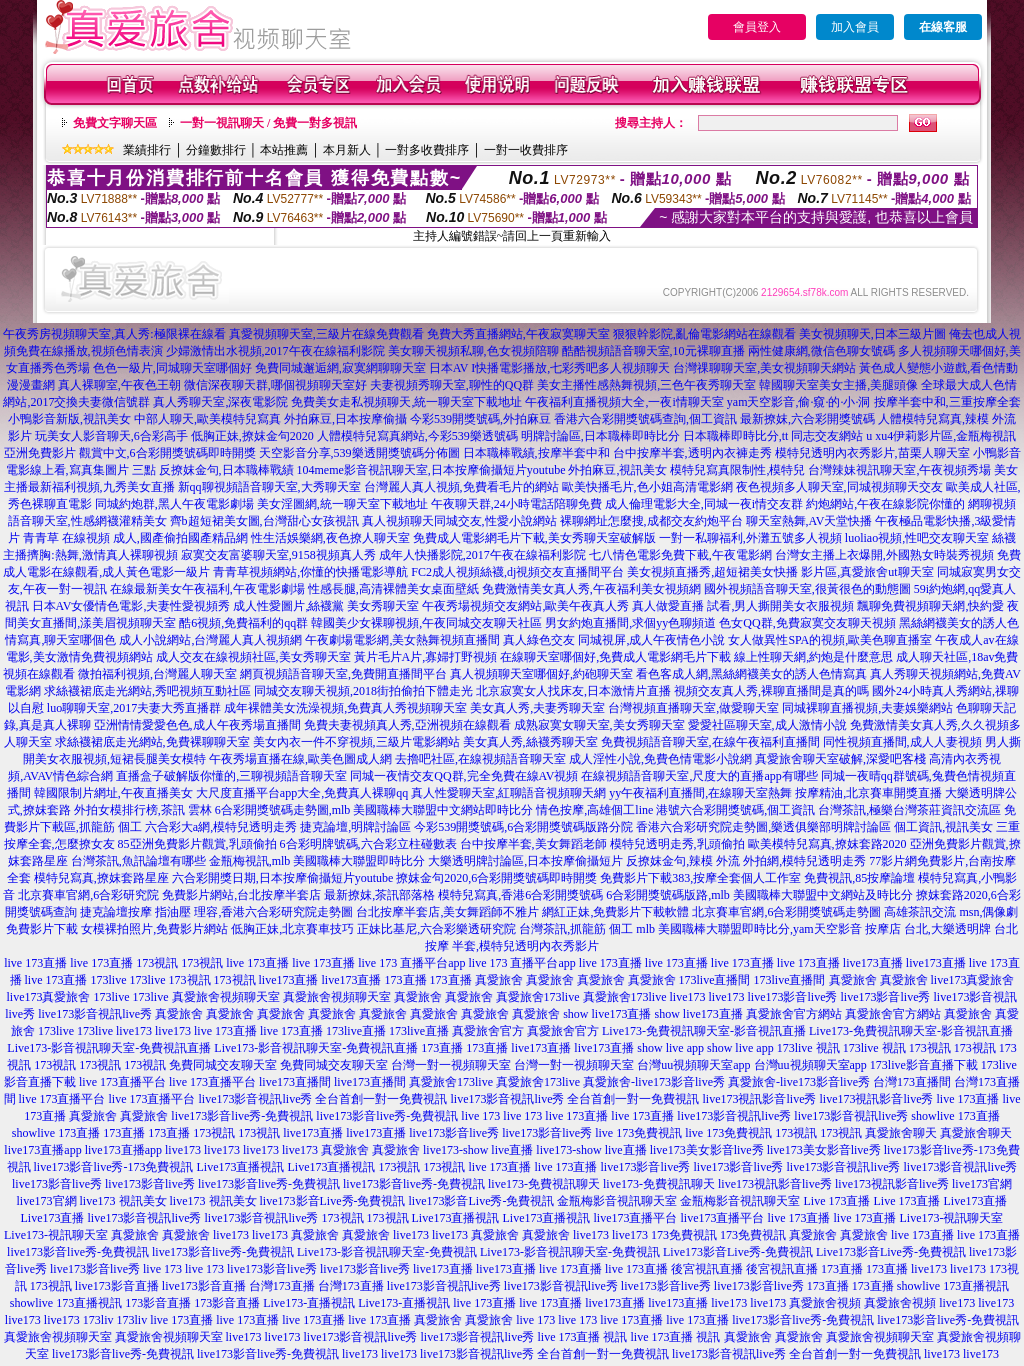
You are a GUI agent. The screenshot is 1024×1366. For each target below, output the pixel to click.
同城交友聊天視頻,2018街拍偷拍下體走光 (363, 691)
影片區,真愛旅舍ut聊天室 (867, 572)
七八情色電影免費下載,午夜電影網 (680, 555)
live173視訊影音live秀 (760, 1099)
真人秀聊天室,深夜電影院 (220, 402)
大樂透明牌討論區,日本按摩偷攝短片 (525, 861)
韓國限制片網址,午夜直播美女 (113, 793)
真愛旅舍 (499, 980)
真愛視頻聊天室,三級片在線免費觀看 (326, 334)
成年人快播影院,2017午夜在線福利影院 (482, 555)
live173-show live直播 (478, 1150)
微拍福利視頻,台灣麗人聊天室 (157, 674)
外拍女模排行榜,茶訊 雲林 (143, 810)
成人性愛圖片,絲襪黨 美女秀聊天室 (326, 606)
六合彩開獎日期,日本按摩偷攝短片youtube (283, 878)
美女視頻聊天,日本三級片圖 (872, 334)
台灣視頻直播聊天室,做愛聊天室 (693, 708)
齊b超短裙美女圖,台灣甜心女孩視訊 (264, 521)
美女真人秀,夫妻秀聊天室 (537, 708)
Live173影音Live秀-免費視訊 (738, 1252)
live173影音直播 (117, 1286)
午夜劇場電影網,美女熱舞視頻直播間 (402, 640)
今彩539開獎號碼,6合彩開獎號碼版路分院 (523, 827)
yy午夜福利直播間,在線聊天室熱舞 (700, 793)
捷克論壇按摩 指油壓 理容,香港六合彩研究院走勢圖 (216, 912)
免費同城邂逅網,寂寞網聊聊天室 (340, 368)
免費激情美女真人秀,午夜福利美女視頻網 (591, 589)
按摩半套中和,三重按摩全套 (947, 402)
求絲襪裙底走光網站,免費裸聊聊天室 (152, 742)
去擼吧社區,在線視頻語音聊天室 (480, 759)
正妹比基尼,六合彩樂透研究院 (436, 929)
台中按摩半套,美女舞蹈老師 (533, 844)
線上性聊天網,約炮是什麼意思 (813, 657)
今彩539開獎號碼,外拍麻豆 (480, 419)
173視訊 (157, 963)
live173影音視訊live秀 (95, 1014)
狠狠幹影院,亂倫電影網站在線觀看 (704, 334)
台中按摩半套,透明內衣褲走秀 (692, 453)
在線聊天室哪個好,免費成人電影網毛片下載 (615, 657)
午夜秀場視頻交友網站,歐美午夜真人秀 (525, 606)
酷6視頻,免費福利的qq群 (243, 623)
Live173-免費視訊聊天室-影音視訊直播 (704, 1031)
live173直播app (42, 1150)
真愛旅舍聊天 (901, 1133)
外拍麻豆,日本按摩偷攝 (345, 419)
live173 (688, 997)
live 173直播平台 (122, 1082)
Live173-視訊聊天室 (952, 1218)
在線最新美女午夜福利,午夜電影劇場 (207, 589)
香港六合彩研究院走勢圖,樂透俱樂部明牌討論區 (763, 827)
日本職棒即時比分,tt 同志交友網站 (773, 436)
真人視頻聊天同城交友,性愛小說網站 (459, 521)
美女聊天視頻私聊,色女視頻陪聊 (473, 351)
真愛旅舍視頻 (825, 1303)
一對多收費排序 (427, 150)
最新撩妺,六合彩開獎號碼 (807, 419)
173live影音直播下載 (924, 1065)
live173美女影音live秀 (707, 1150)
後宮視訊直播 (707, 1269)
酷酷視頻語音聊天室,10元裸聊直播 (653, 351)
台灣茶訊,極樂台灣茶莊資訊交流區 (909, 810)
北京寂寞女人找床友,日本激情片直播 (573, 691)
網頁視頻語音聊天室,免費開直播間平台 (343, 674)
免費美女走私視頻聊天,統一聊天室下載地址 (406, 402)
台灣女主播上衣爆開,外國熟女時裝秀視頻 (884, 555)
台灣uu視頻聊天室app (693, 1065)
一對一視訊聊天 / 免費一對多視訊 (268, 123)
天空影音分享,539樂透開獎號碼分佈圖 (359, 453)
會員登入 (757, 27)
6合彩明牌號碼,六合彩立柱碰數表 (368, 844)
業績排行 (147, 150)
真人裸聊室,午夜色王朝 (119, 385)
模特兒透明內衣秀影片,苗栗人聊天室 (872, 453)
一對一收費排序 (526, 150)
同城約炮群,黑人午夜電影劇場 (174, 504)
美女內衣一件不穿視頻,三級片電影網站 (356, 742)
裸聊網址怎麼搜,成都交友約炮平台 (651, 521)
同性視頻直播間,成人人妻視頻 (902, 742)
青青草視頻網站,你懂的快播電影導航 (310, 572)
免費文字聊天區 (115, 123)
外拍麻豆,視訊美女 (617, 470)
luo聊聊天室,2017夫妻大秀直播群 (134, 708)
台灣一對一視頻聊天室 (451, 1065)
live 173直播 (35, 963)
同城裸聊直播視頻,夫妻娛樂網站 (867, 708)
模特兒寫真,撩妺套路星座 (101, 878)
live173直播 (873, 963)
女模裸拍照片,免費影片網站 (154, 929)
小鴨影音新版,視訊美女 (69, 419)
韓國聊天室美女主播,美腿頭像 (838, 385)
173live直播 (356, 1031)
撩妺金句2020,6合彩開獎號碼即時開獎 (496, 878)
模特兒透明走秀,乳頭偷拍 (677, 844)
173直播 (406, 980)
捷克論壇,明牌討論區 (355, 827)
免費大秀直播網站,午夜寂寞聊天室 (518, 334)
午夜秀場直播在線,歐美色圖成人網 (300, 759)
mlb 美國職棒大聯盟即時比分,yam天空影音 (748, 929)
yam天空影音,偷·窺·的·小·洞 (799, 402)
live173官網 (982, 1184)
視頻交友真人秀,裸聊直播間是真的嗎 (771, 691)
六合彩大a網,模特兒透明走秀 (221, 827)
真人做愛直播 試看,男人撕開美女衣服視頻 (743, 606)
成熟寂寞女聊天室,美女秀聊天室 (599, 725)
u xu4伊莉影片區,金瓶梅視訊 (941, 436)
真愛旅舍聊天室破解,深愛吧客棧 (840, 759)
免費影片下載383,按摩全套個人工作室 (700, 878)
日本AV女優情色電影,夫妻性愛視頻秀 (131, 606)
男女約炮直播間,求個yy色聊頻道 (630, 623)
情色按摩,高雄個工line (594, 810)
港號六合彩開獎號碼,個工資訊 (735, 810)
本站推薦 (284, 150)
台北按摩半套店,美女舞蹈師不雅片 (447, 912)
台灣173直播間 (912, 1082)
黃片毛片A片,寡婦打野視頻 (426, 657)
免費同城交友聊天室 (223, 1065)
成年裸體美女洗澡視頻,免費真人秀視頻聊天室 (345, 708)
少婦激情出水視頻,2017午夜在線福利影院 (275, 351)
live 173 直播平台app (411, 963)
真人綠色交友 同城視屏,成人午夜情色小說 (614, 640)
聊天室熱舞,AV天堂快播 (809, 521)
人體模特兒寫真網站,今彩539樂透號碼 (417, 436)
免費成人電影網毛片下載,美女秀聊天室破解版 (534, 538)
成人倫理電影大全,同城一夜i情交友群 (704, 504)
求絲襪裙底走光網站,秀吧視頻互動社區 (147, 691)
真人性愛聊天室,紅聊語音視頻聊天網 (508, 793)
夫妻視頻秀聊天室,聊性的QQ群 (452, 385)
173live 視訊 (808, 1048)
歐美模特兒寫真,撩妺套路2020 (827, 844)
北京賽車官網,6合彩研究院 (88, 895)
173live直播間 (715, 980)
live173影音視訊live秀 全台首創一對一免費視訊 (323, 1099)
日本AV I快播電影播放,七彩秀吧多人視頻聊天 (550, 368)
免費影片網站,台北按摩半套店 (241, 895)
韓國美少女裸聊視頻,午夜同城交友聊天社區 (426, 623)
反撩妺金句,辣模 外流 (683, 861)
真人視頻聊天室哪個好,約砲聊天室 (541, 674)
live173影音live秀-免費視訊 (242, 1116)
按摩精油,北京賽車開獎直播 (868, 793)
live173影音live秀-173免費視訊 (114, 1167)
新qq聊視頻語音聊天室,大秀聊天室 (269, 487)
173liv (98, 1320)
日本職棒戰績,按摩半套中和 (536, 453)
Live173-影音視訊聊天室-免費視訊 (387, 1252)
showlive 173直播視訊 (953, 1286)
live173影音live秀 (793, 997)
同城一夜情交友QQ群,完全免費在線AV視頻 (464, 776)
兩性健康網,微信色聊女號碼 (821, 351)
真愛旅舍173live (538, 997)
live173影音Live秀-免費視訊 (333, 1201)
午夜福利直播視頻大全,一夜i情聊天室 (624, 402)
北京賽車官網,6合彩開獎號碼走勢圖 (786, 912)
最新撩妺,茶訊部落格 (379, 895)
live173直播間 (295, 1082)
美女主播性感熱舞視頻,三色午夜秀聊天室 (646, 385)
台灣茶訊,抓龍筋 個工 (576, 929)
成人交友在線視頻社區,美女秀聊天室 (253, 657)
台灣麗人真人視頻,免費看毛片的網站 (461, 487)
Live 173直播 (836, 1201)
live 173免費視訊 (638, 1133)
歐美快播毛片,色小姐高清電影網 (647, 487)
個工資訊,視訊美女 (943, 827)
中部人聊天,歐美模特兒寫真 (207, 419)
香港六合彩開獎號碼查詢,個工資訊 (645, 419)
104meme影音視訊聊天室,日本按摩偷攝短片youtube (431, 470)
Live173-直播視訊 (309, 1303)
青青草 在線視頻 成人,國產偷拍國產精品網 (135, 538)
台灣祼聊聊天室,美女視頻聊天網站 (764, 368)
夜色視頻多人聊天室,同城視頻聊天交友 (839, 487)
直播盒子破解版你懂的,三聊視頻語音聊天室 (231, 776)
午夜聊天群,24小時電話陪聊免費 (516, 504)
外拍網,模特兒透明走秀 (804, 861)
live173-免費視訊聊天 (544, 1184)
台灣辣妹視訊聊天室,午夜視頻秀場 (899, 470)
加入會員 (855, 27)
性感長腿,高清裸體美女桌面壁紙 (393, 589)
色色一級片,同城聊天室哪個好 (172, 368)
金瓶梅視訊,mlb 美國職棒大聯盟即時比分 (317, 861)
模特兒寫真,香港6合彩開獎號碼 (520, 895)
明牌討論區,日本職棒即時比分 (600, 436)
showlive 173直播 (955, 1116)
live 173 (480, 1116)
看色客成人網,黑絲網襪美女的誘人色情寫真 (751, 674)
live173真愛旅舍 (973, 980)
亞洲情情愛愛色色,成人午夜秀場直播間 (197, 725)
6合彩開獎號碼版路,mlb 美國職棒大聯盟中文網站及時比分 (759, 895)
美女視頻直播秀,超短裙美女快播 (712, 572)
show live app (670, 1048)
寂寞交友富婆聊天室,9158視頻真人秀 (278, 555)
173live (109, 980)
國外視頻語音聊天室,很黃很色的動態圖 (807, 589)
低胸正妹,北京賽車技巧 (292, 929)
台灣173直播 (282, 1286)
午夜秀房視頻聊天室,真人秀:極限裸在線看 (114, 334)
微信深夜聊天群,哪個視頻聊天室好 (275, 385)
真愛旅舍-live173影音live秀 (654, 1082)
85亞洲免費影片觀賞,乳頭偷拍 (197, 844)
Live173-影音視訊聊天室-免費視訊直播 (109, 1048)
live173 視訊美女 (123, 1201)
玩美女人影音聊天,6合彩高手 (111, 436)
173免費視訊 (684, 1235)
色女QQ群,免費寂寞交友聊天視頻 (807, 623)
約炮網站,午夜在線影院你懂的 (885, 504)
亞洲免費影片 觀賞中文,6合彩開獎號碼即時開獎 (130, 453)
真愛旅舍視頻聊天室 (226, 997)
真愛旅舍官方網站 (794, 1014)
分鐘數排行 (216, 150)
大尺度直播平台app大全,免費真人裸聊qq (302, 793)
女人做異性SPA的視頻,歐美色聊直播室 (830, 640)
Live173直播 (975, 1201)
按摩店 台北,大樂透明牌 (928, 929)
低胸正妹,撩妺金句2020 (252, 436)
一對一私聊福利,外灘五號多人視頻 (750, 538)
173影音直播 (158, 1303)
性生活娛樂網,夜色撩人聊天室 (330, 538)
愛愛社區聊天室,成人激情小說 (767, 725)
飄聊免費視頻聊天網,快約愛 (930, 606)
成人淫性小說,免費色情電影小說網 (660, 759)
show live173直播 (607, 1014)
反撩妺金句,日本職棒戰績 (226, 470)
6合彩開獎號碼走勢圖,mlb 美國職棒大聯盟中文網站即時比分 (374, 810)
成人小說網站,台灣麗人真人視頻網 (210, 640)
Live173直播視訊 (240, 1167)
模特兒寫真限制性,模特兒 (737, 470)
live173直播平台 (636, 1218)
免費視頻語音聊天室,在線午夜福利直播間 (710, 742)
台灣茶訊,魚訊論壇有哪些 (138, 861)
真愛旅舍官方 (488, 1031)
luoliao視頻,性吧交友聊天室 (917, 538)
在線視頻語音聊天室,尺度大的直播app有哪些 (699, 776)
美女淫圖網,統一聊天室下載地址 (342, 504)
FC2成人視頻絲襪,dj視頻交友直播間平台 (517, 572)
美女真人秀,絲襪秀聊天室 (530, 742)
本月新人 (347, 150)
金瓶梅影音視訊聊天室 (617, 1201)
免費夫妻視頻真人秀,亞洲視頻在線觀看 (407, 725)
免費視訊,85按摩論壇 (859, 878)
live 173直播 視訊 (583, 1337)
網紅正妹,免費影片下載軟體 (615, 912)
